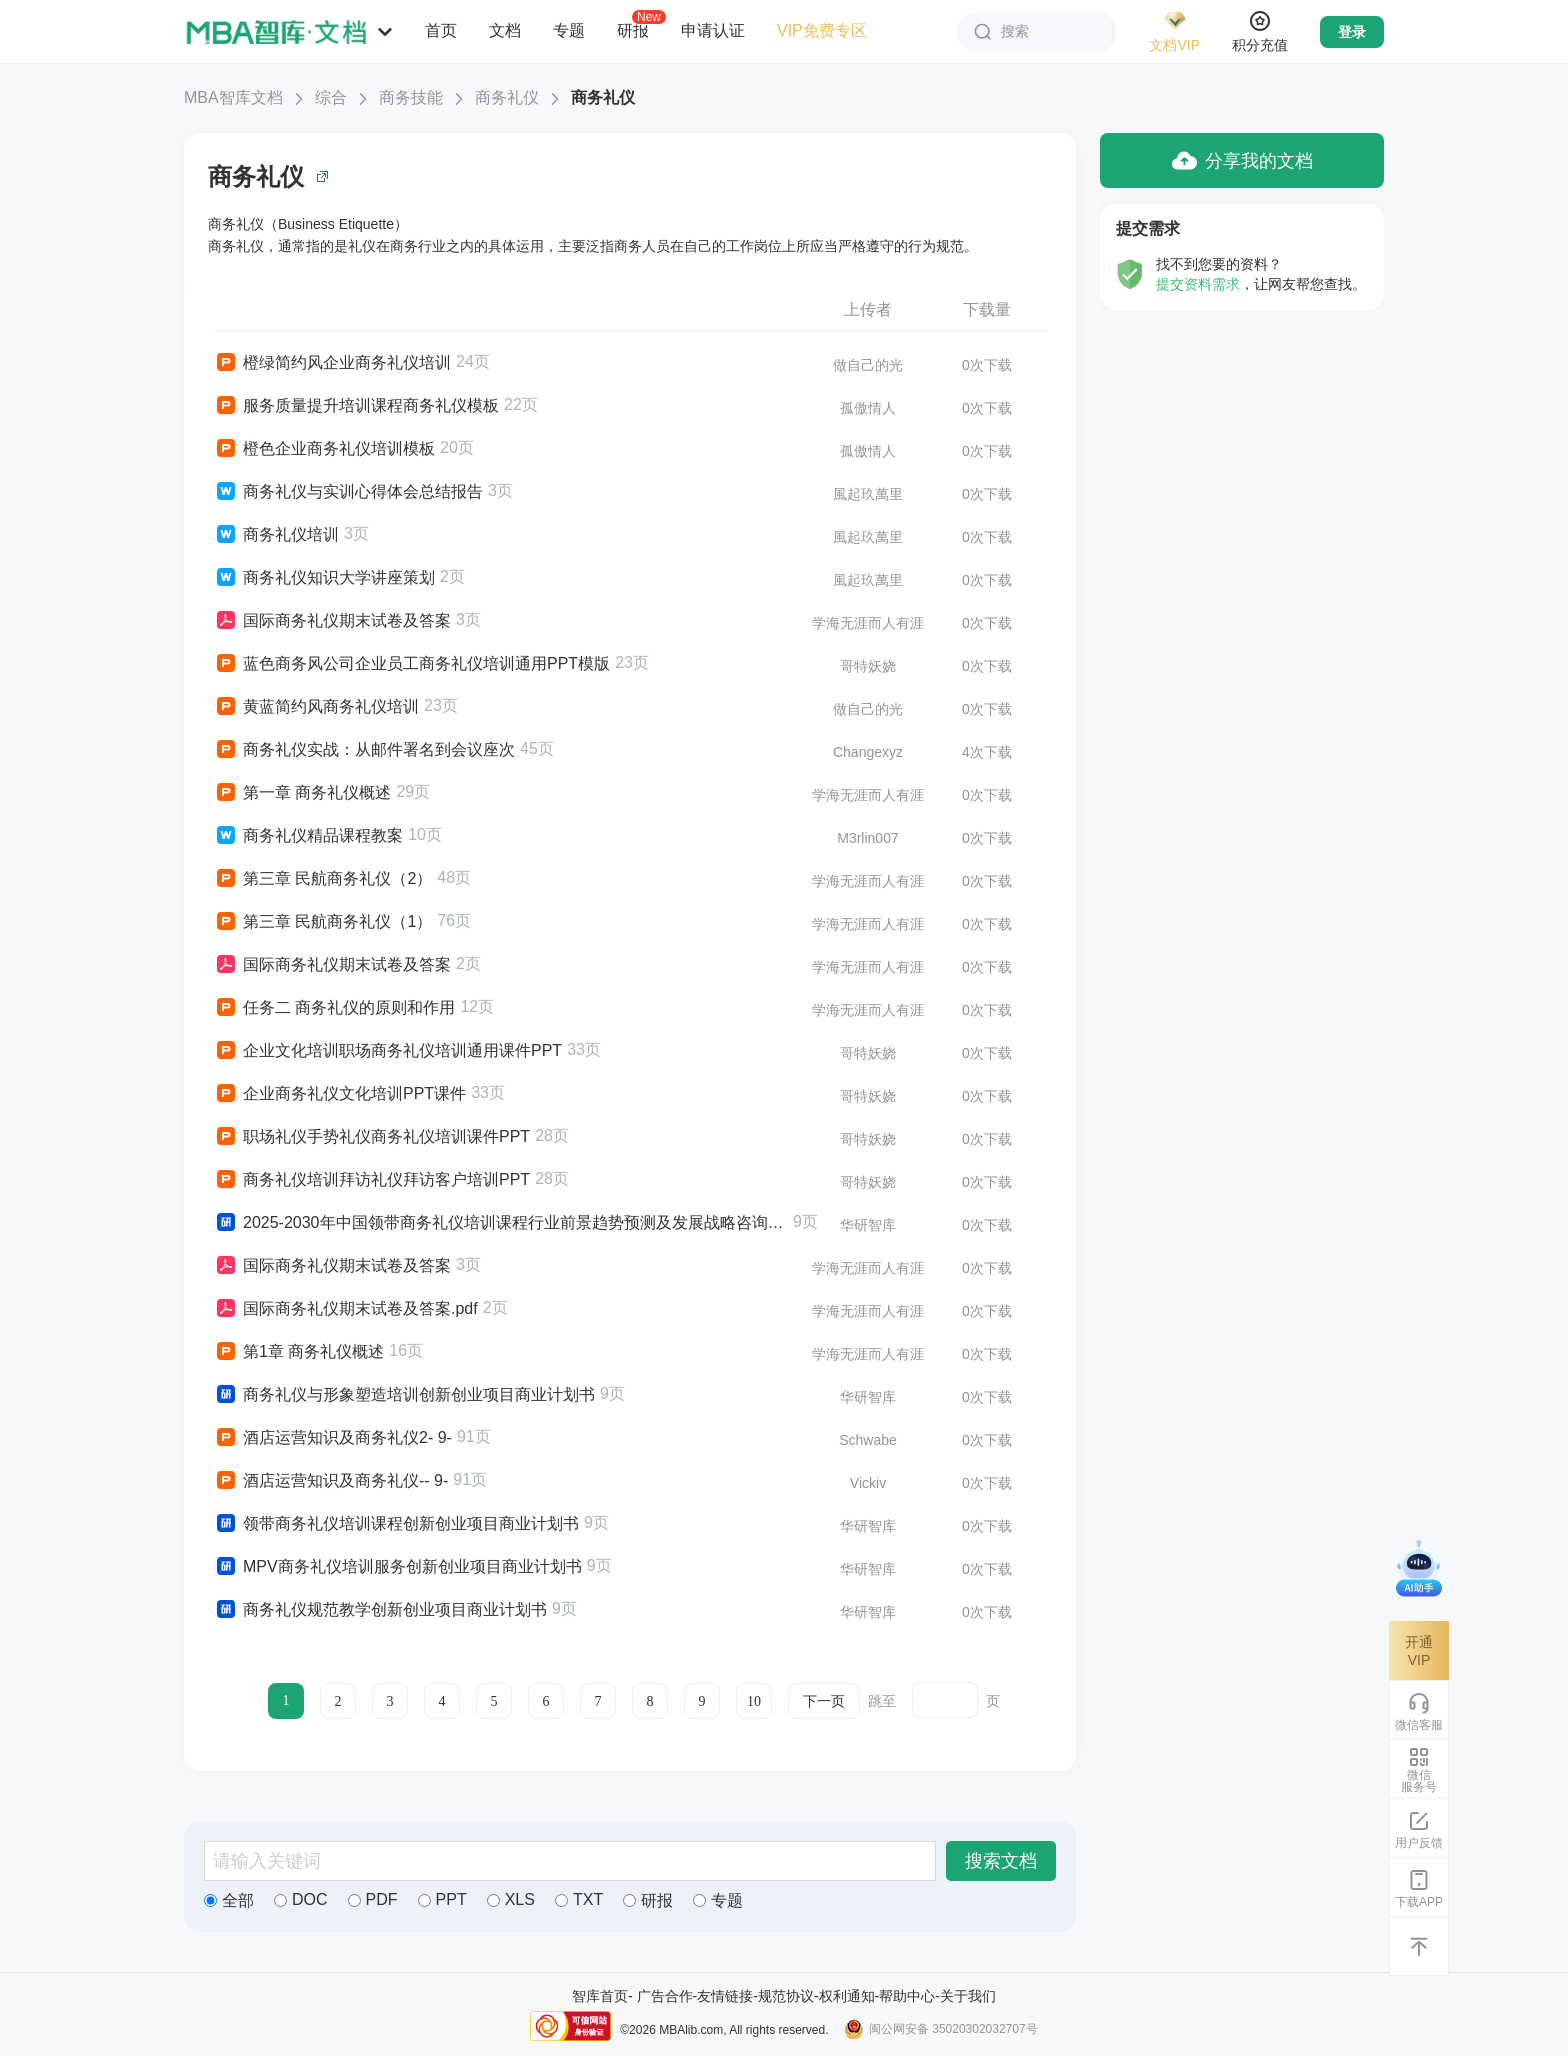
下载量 (987, 309)
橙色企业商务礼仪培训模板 (324, 449)
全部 (229, 1900)
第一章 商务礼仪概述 (302, 793)
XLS (511, 1899)
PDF (373, 1899)
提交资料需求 (1198, 284)
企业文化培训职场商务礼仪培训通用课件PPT (388, 1051)
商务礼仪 (507, 97)
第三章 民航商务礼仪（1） (323, 922)
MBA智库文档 (233, 97)
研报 (633, 30)
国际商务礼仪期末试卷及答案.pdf (346, 1309)
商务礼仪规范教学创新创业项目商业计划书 (380, 1610)
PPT (442, 1899)
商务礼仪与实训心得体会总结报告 (348, 492)
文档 (505, 30)
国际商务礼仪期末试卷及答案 (332, 621)
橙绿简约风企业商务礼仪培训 (332, 363)
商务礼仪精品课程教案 (308, 836)
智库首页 (600, 1996)
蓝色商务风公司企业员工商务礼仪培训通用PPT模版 (412, 664)
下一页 (824, 1701)
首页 (441, 30)
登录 (1352, 32)
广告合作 (665, 1996)
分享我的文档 (1242, 160)
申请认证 (713, 30)
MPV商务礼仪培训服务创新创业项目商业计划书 (398, 1567)
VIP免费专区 (822, 30)
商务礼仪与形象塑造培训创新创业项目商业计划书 (404, 1395)
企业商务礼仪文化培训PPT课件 (340, 1094)
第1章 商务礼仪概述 (299, 1352)
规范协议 (786, 1996)
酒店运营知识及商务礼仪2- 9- (333, 1438)
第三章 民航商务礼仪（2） (323, 879)
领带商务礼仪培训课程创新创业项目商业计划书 (396, 1524)
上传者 (868, 309)
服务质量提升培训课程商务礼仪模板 (356, 406)
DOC (301, 1899)
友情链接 (725, 1996)
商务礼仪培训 (276, 535)
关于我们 (968, 1996)
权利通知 (847, 1996)
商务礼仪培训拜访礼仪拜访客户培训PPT (372, 1180)
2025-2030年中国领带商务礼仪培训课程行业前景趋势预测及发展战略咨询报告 (501, 1223)
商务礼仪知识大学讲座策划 (324, 578)
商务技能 (411, 97)
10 (754, 1701)
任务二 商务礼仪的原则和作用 (334, 1008)
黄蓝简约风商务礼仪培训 (316, 707)
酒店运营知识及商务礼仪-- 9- (331, 1481)
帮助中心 (907, 1996)
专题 (569, 30)
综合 (331, 97)
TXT (579, 1899)
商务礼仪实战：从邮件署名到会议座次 (364, 750)
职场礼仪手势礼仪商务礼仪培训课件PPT (372, 1137)
